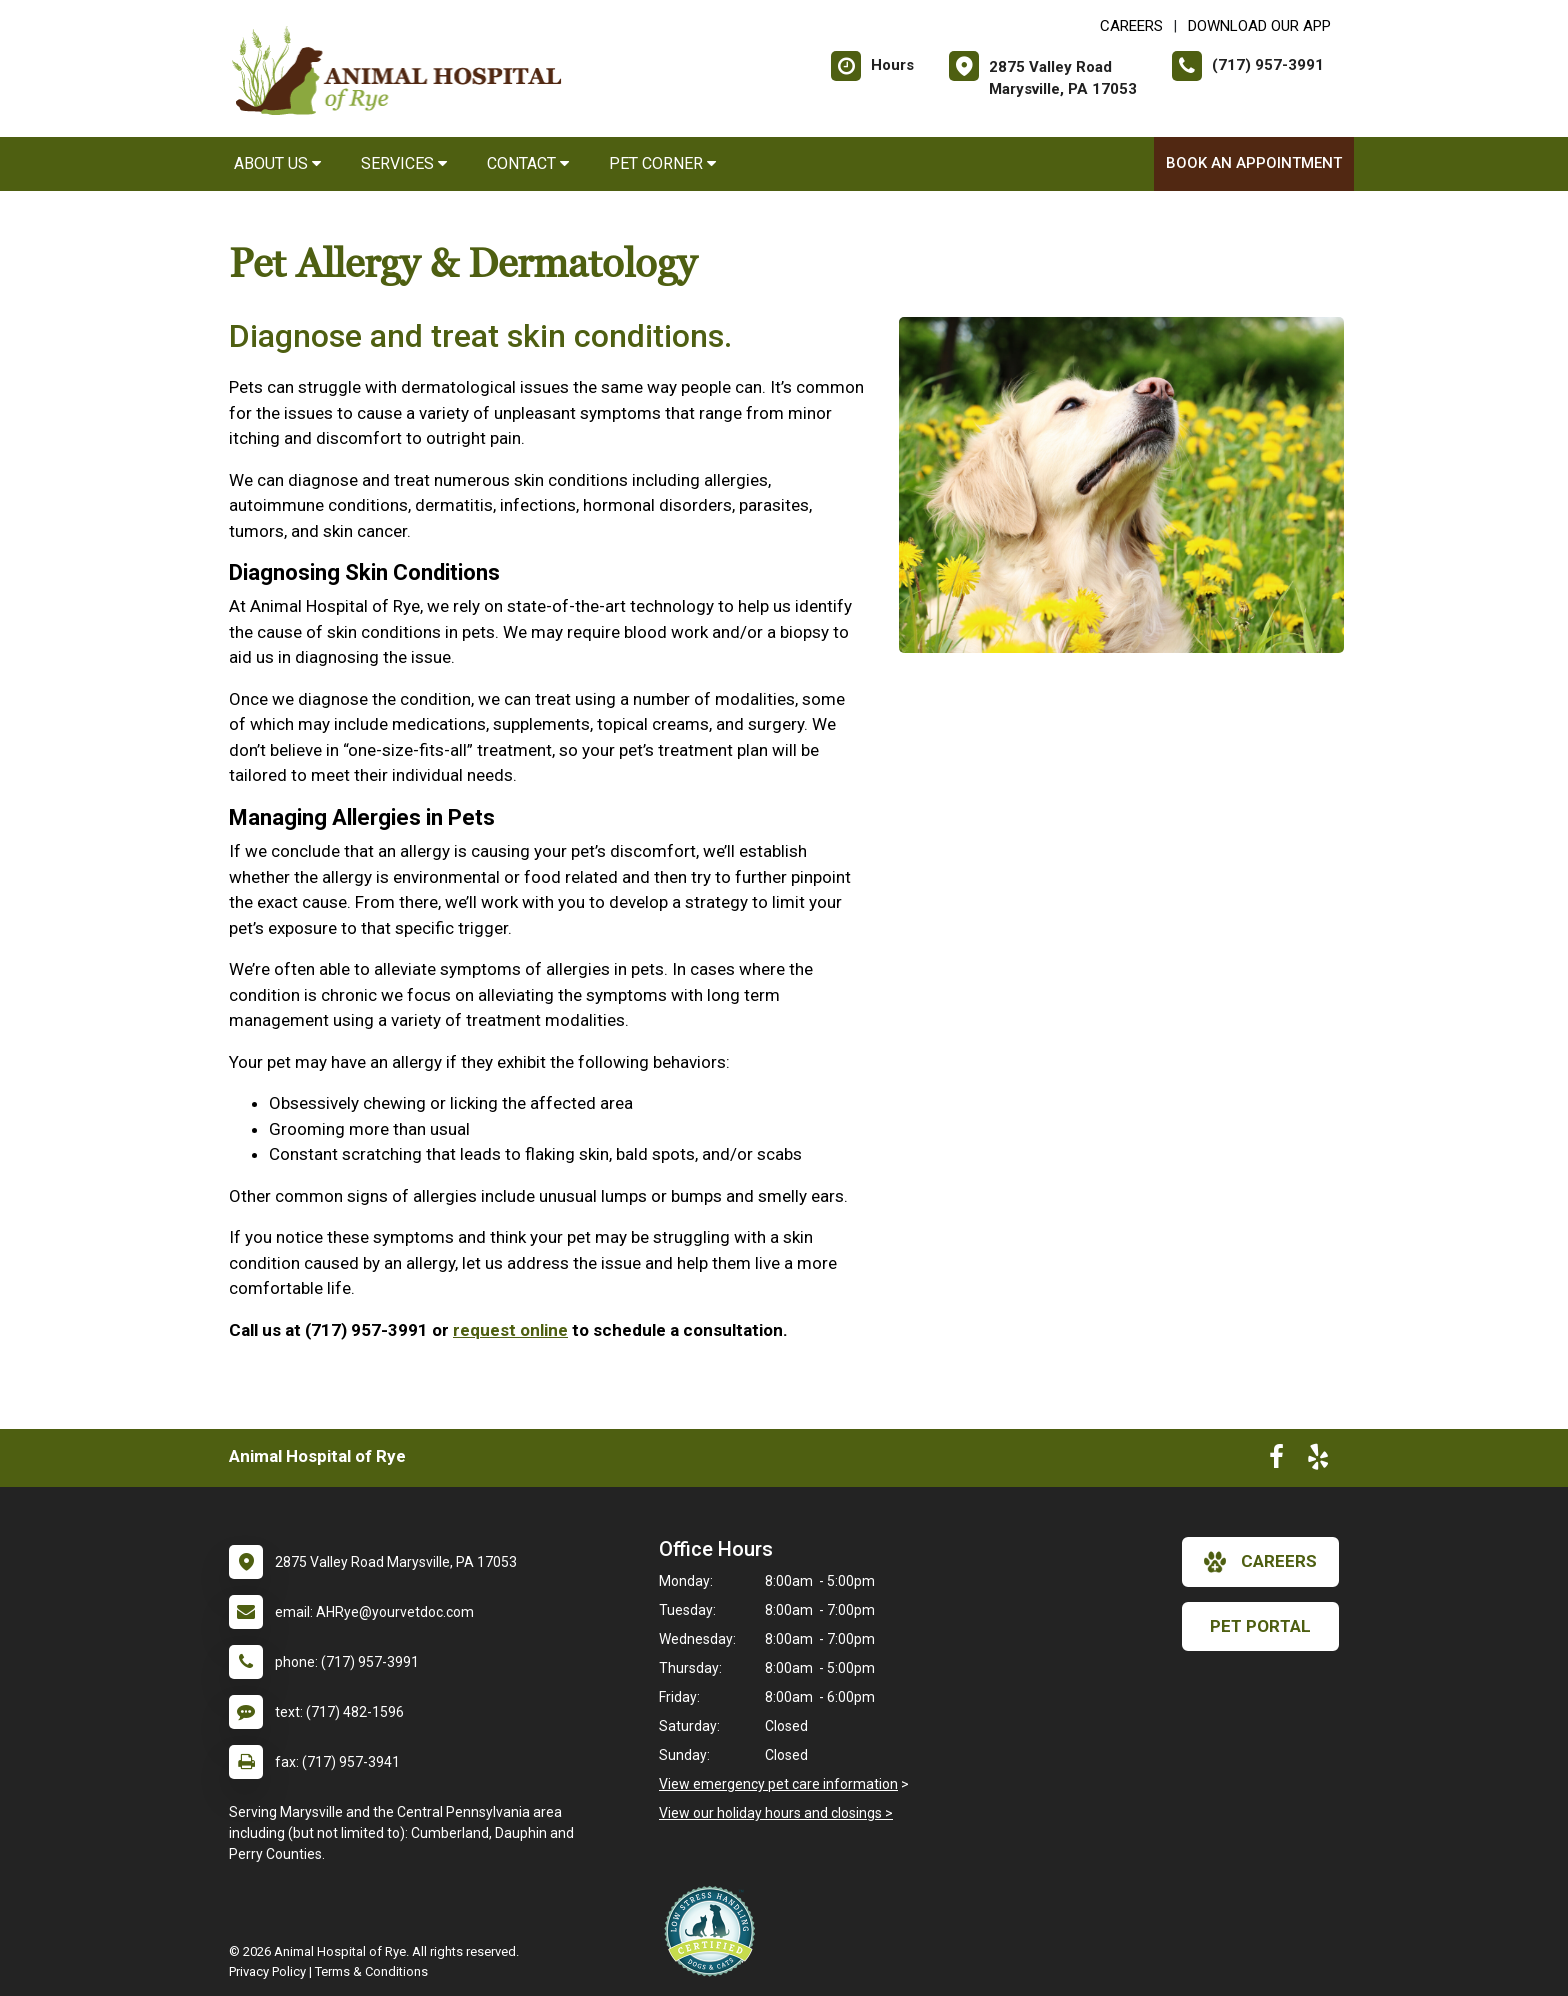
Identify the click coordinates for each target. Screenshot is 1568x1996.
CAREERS (1131, 26)
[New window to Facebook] (1276, 1461)
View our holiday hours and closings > (776, 1813)
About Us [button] (277, 163)
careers (1260, 1562)
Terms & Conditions (371, 1971)
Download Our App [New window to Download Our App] (1259, 26)
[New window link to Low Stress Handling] (714, 1931)
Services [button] (404, 163)
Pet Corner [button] (662, 163)
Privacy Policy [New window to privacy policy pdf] (267, 1971)
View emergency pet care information (778, 1784)
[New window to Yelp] (1318, 1461)
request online (510, 1330)
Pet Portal (1260, 1626)
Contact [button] (528, 163)
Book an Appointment (1254, 163)
